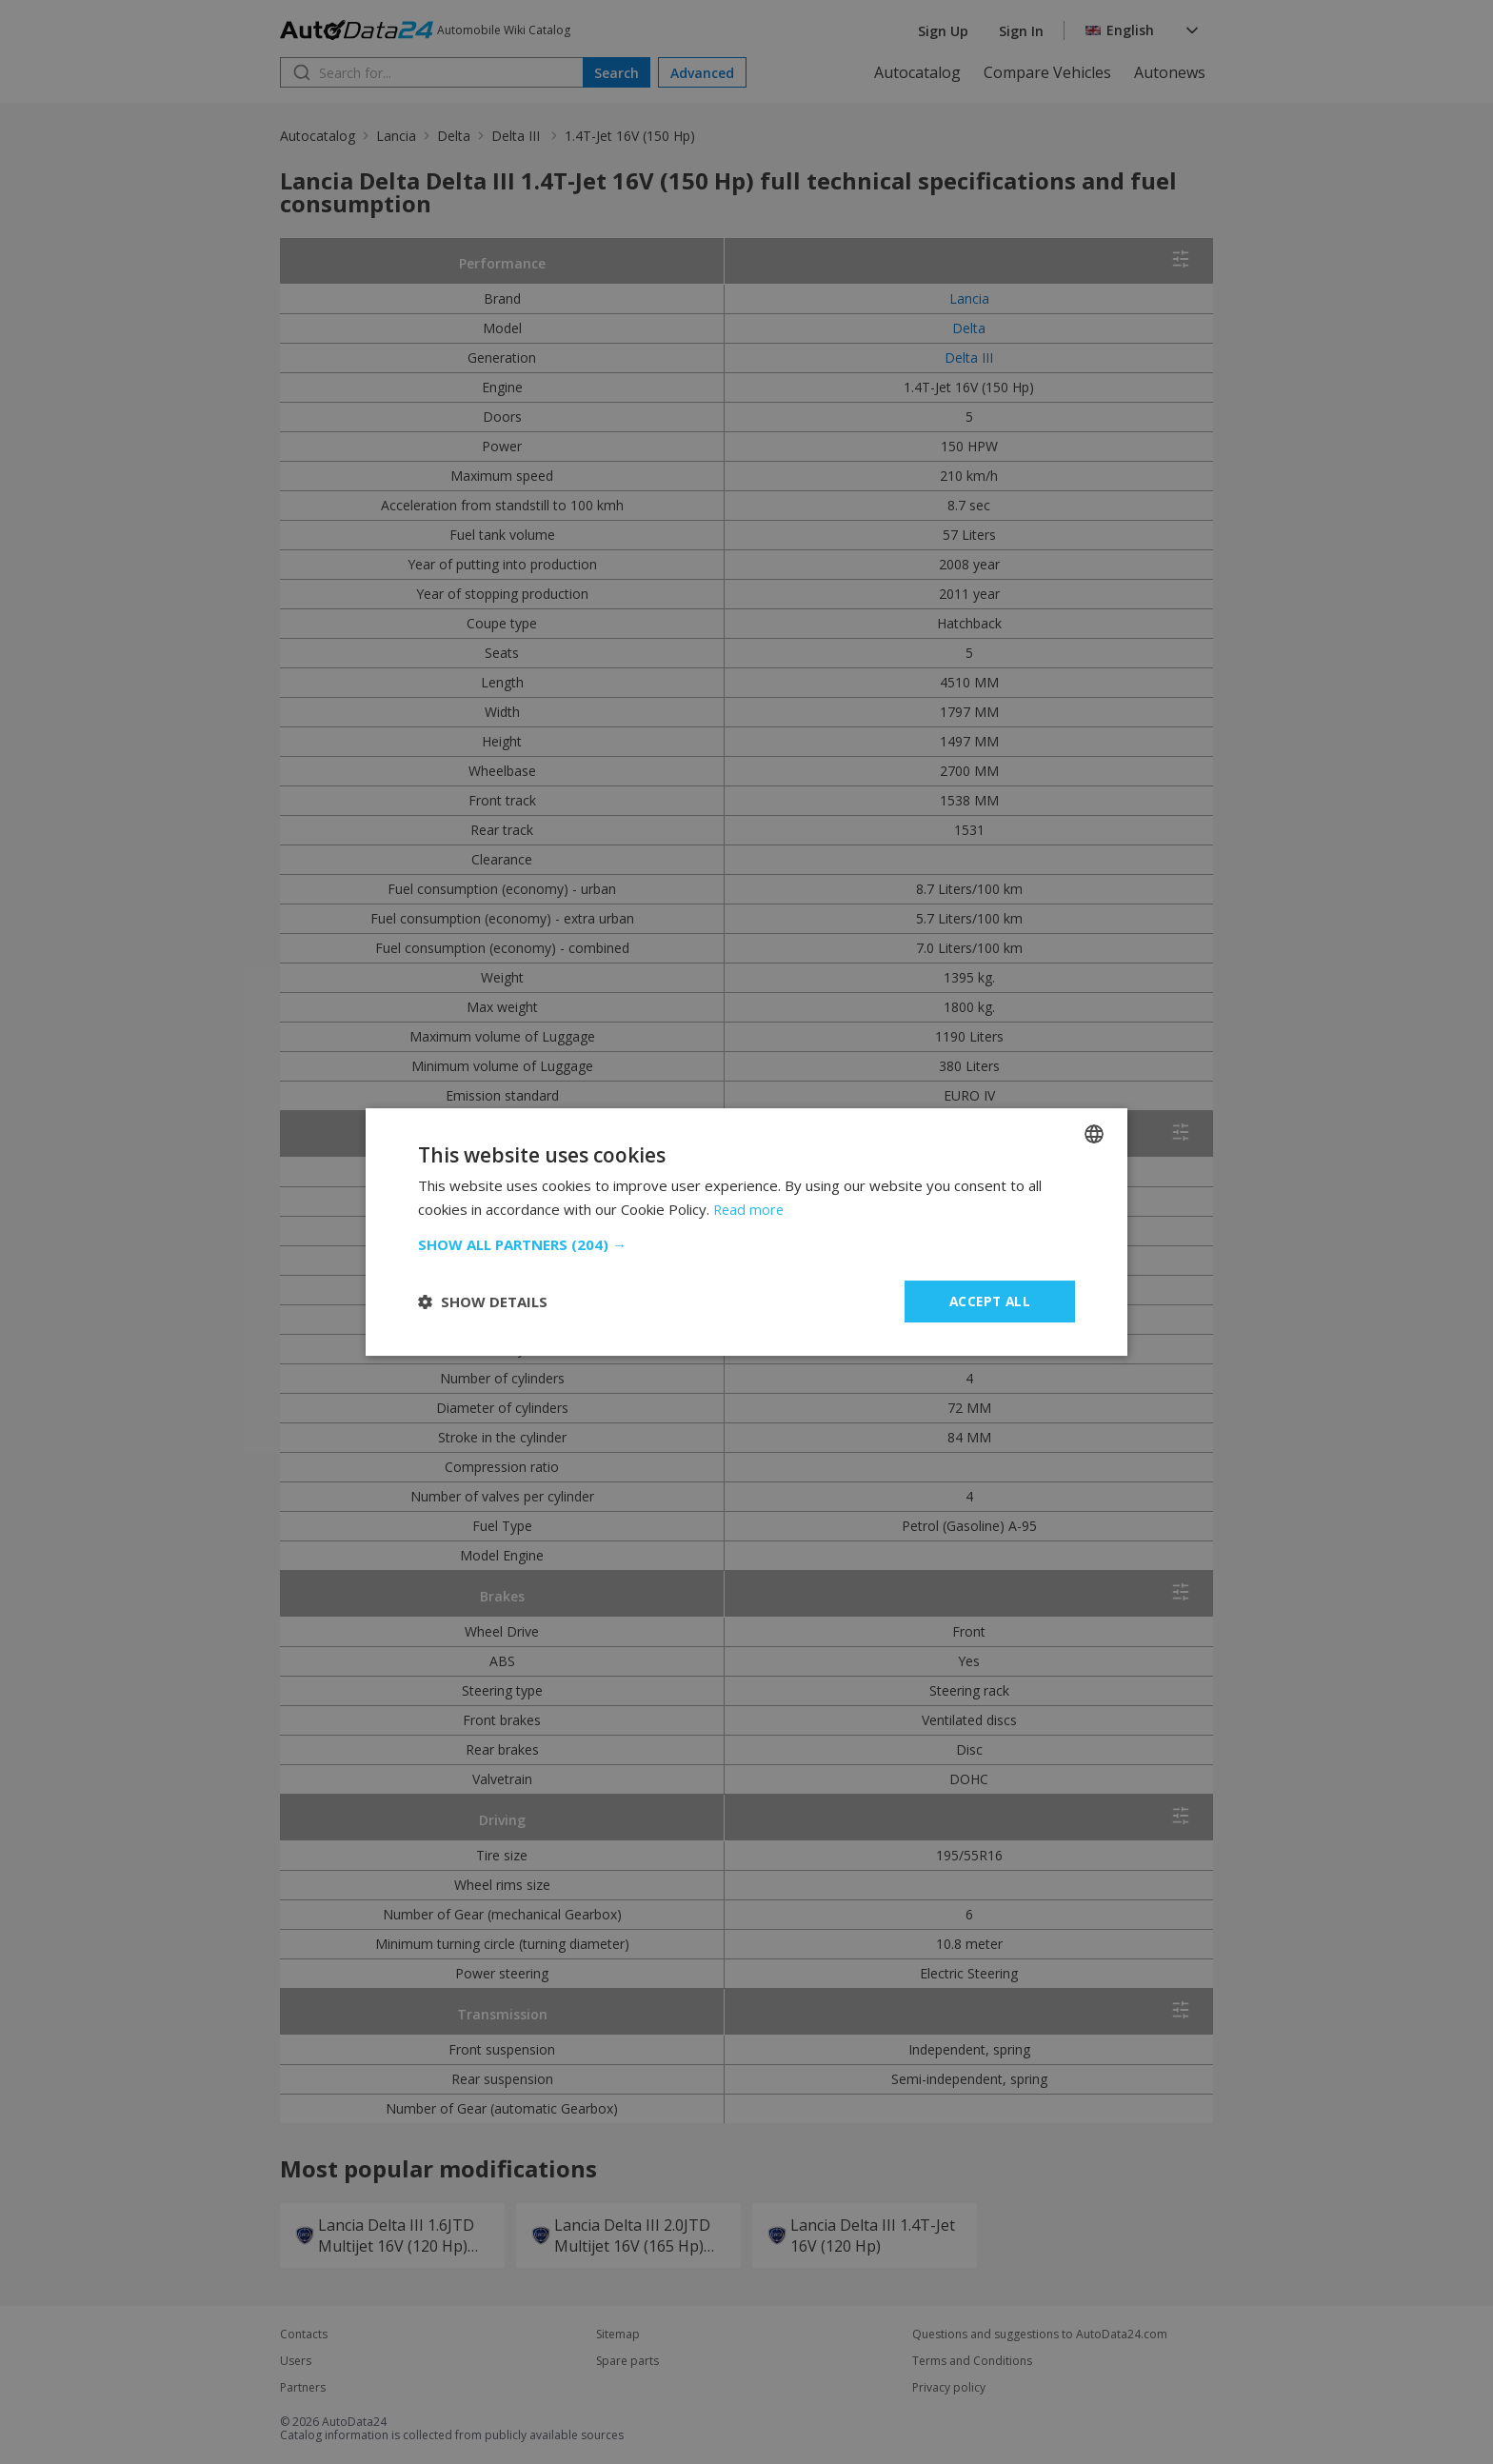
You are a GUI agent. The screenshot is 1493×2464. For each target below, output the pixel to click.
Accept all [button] (989, 1301)
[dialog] (746, 1232)
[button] (746, 1244)
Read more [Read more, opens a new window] (749, 1209)
